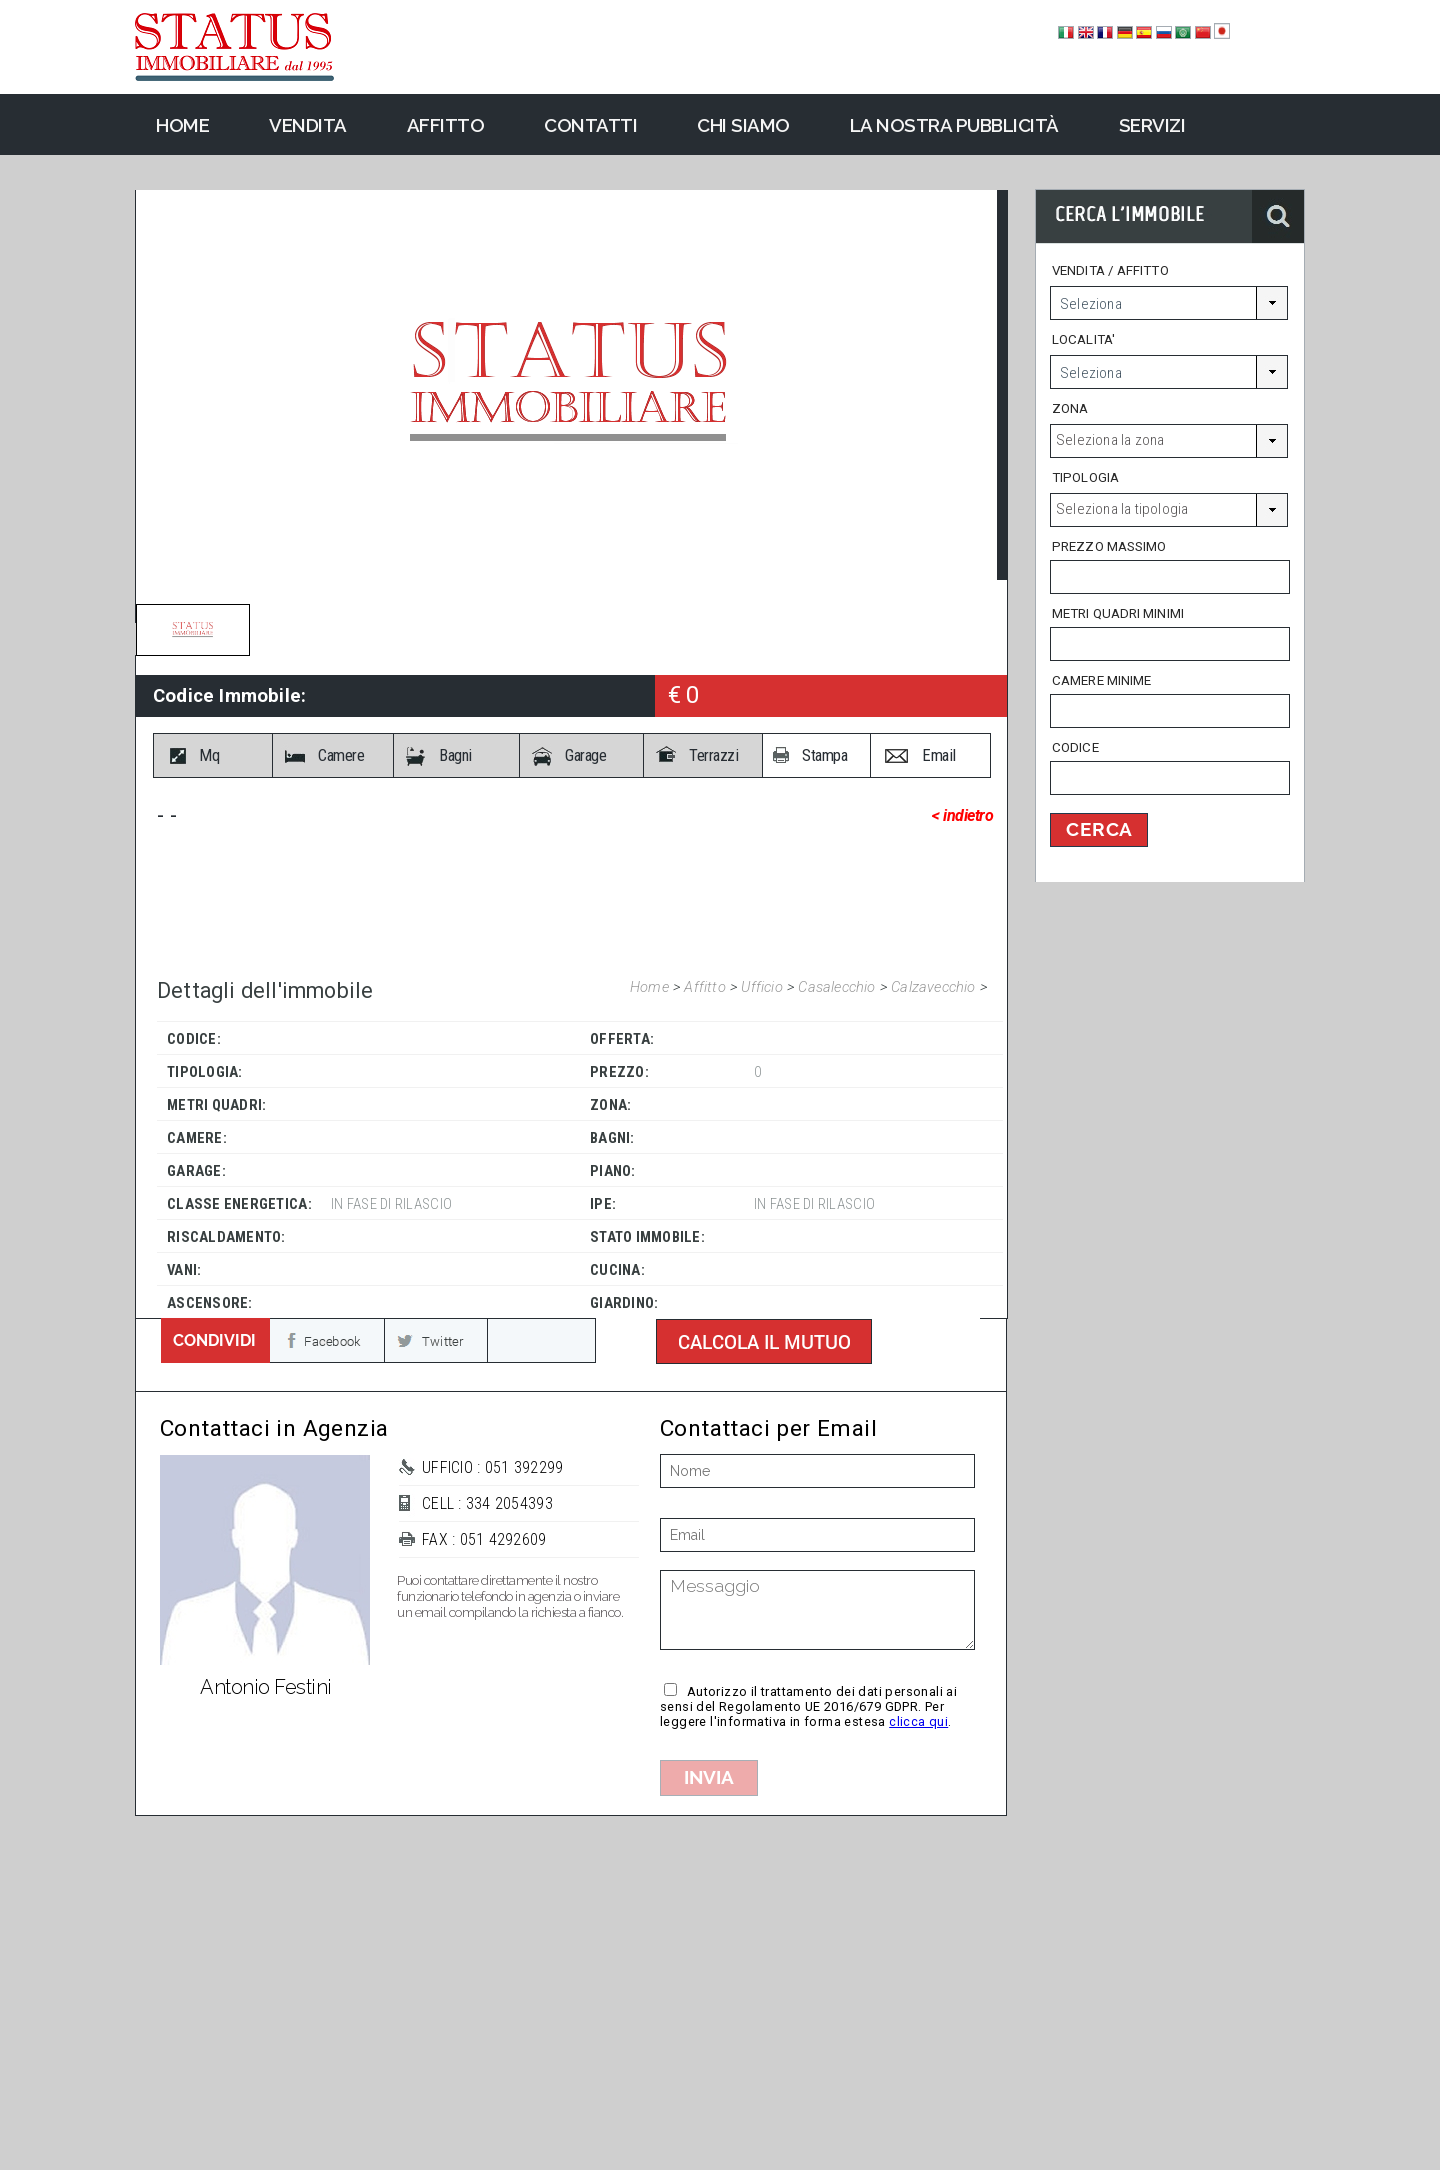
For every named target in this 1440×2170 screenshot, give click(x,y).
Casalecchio (838, 987)
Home (651, 987)
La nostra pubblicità (954, 125)
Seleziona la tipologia (1122, 509)
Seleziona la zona (1110, 440)
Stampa (824, 755)
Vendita (308, 125)
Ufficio (764, 987)
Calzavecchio (935, 987)
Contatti (590, 125)
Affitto (707, 987)
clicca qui (918, 1721)
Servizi (1152, 125)
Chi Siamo (743, 125)
